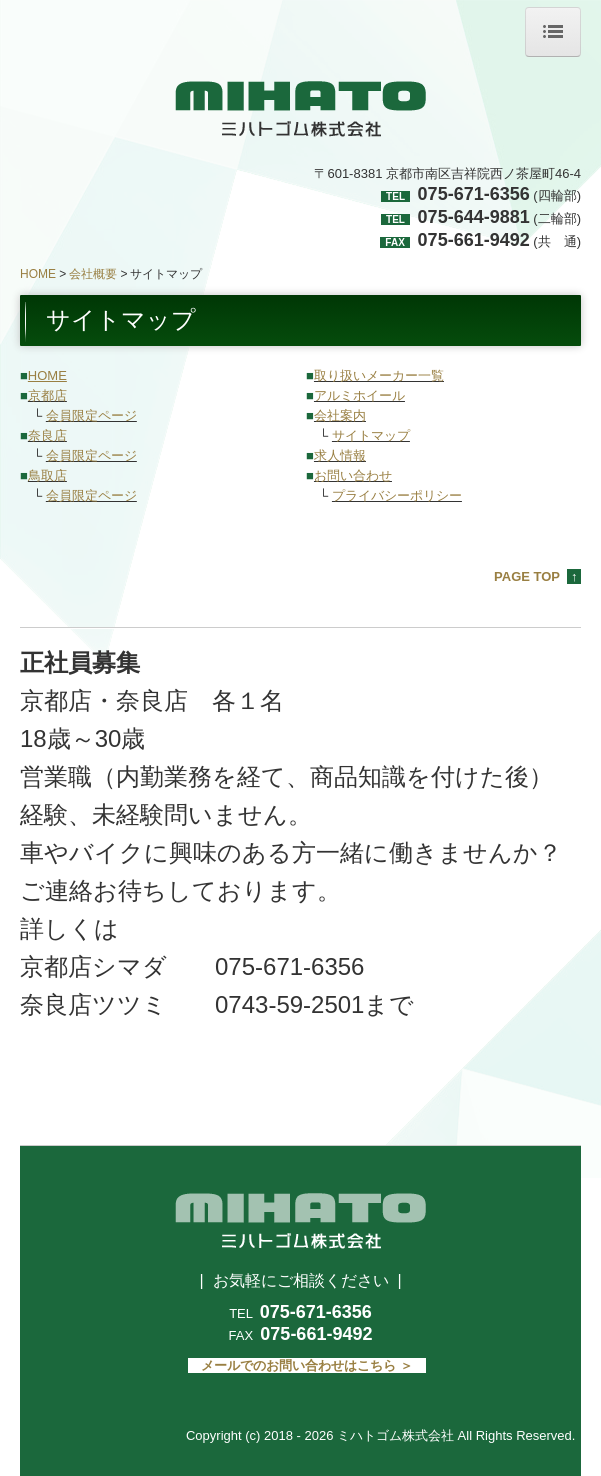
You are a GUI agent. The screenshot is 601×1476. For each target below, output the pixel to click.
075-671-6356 (474, 194)
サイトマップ (371, 435)
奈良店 (47, 435)
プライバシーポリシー (397, 495)
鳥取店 (47, 475)
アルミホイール (359, 395)
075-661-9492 (474, 240)
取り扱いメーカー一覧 (379, 375)
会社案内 (340, 415)
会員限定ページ (91, 415)
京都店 (47, 395)
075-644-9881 (474, 217)
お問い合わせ (353, 475)
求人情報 (340, 455)
